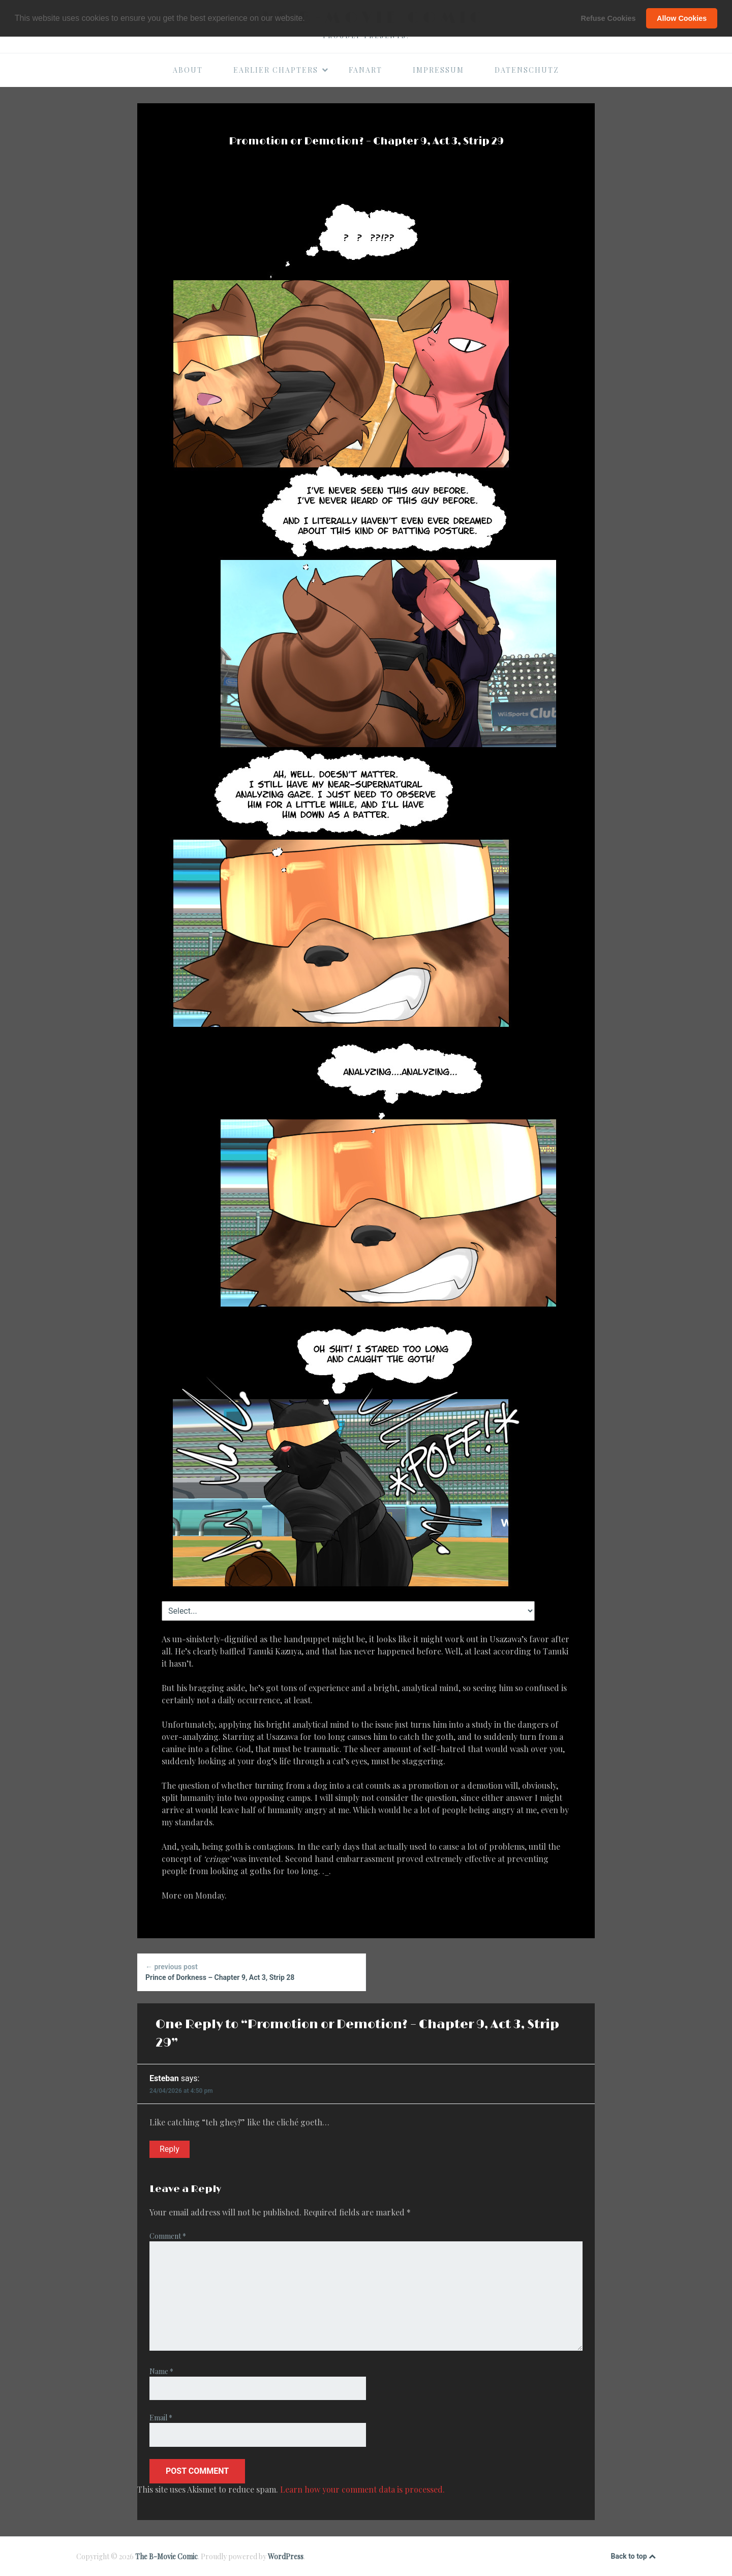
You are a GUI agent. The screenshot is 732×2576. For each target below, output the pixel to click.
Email (160, 2417)
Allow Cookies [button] (682, 18)
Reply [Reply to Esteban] (169, 2149)
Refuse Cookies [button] (608, 18)
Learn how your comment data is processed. (362, 2489)
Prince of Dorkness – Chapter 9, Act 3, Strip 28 (251, 1971)
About (188, 70)
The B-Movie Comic (166, 2556)
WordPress (285, 2556)
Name (161, 2371)
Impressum (438, 70)
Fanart (365, 70)
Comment (167, 2236)
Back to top (633, 2556)
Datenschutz (527, 70)
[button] (308, 18)
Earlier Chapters (281, 70)
